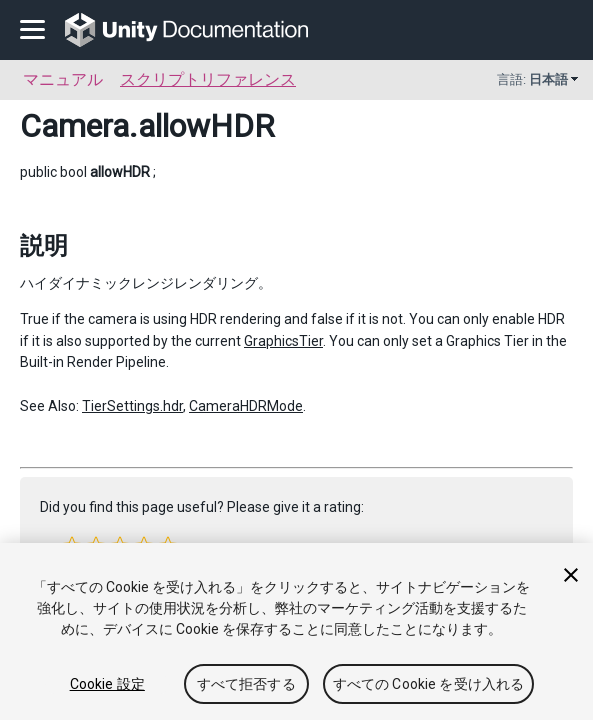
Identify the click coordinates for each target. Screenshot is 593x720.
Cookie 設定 (107, 684)
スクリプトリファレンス (208, 79)
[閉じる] (571, 575)
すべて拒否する (246, 684)
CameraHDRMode (246, 406)
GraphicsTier (283, 341)
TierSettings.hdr (132, 406)
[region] (296, 631)
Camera (74, 126)
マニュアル (63, 79)
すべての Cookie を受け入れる (429, 684)
